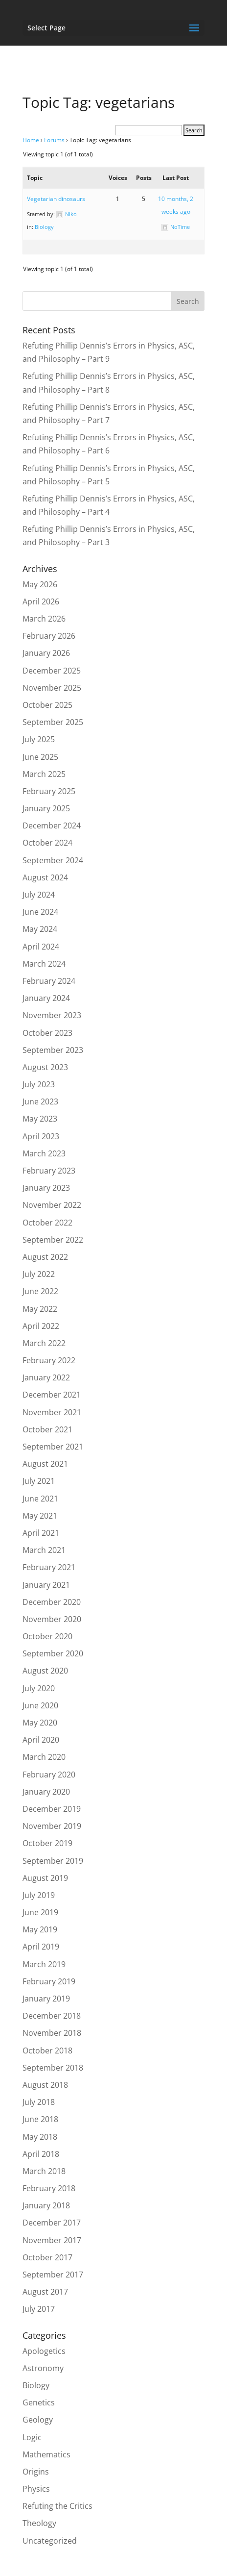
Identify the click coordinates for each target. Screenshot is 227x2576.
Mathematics (46, 2454)
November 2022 (52, 1205)
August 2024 (45, 877)
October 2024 (47, 842)
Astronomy (43, 2368)
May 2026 (40, 584)
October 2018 (47, 2050)
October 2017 (47, 2257)
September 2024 (53, 860)
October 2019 (47, 1843)
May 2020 (40, 1722)
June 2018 (40, 2119)
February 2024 (49, 980)
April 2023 (41, 1136)
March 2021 (44, 1550)
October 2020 (47, 1636)
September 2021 (53, 1446)
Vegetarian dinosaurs (56, 199)
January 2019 (46, 1998)
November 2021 (52, 1412)
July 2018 (39, 2102)
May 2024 (40, 929)
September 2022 (53, 1239)
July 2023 (39, 1084)
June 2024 (40, 911)
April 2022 (41, 1326)
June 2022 (40, 1291)
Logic (32, 2437)
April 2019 (41, 1946)
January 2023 (46, 1187)
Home (31, 140)
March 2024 (44, 963)
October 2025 (47, 705)
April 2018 (41, 2154)
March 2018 (44, 2171)
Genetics (39, 2402)
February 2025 (49, 791)
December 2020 (52, 1602)
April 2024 (41, 946)
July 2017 (39, 2308)
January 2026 (46, 653)
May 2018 (40, 2136)
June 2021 (40, 1498)
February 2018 (49, 2188)
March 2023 (44, 1153)
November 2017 (52, 2240)
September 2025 (53, 722)
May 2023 (40, 1118)
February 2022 (49, 1360)
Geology (38, 2419)
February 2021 (49, 1567)
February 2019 (49, 1981)
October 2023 (47, 1032)
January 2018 (46, 2205)
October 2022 (47, 1222)
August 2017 (45, 2291)
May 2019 (40, 1929)
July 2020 (39, 1688)
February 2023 (49, 1170)
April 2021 (41, 1532)
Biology (44, 226)
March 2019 (44, 1964)
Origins (36, 2471)
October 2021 (47, 1429)
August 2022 (45, 1256)
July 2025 (39, 739)
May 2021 (40, 1515)
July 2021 (39, 1481)
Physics (36, 2488)
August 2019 (45, 1878)
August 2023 (45, 1067)
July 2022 (39, 1274)
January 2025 (46, 808)
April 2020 (41, 1739)
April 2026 (41, 601)
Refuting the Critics (57, 2506)
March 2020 (44, 1756)
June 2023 (40, 1101)
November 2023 (52, 1015)
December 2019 (52, 1808)
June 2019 (40, 1912)
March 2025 (44, 774)
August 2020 (45, 1670)
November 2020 (52, 1619)
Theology (39, 2523)
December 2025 (52, 670)
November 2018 (52, 2032)
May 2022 (40, 1308)
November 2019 (52, 1826)
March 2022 (44, 1343)
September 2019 (53, 1860)
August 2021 (45, 1463)
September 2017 (53, 2274)
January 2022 (46, 1377)
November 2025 (52, 687)
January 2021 (46, 1584)
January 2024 (46, 998)
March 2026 (44, 618)
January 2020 (46, 1791)
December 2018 (52, 2015)
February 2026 (49, 635)
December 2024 (52, 825)
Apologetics (44, 2351)
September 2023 (53, 1050)
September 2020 (53, 1653)
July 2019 (39, 1895)
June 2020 (40, 1705)
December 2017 (52, 2222)
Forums (54, 140)
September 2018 (53, 2067)
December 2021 (52, 1394)
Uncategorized (50, 2540)
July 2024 (39, 894)
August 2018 (45, 2084)
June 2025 (40, 756)
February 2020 (49, 1774)
